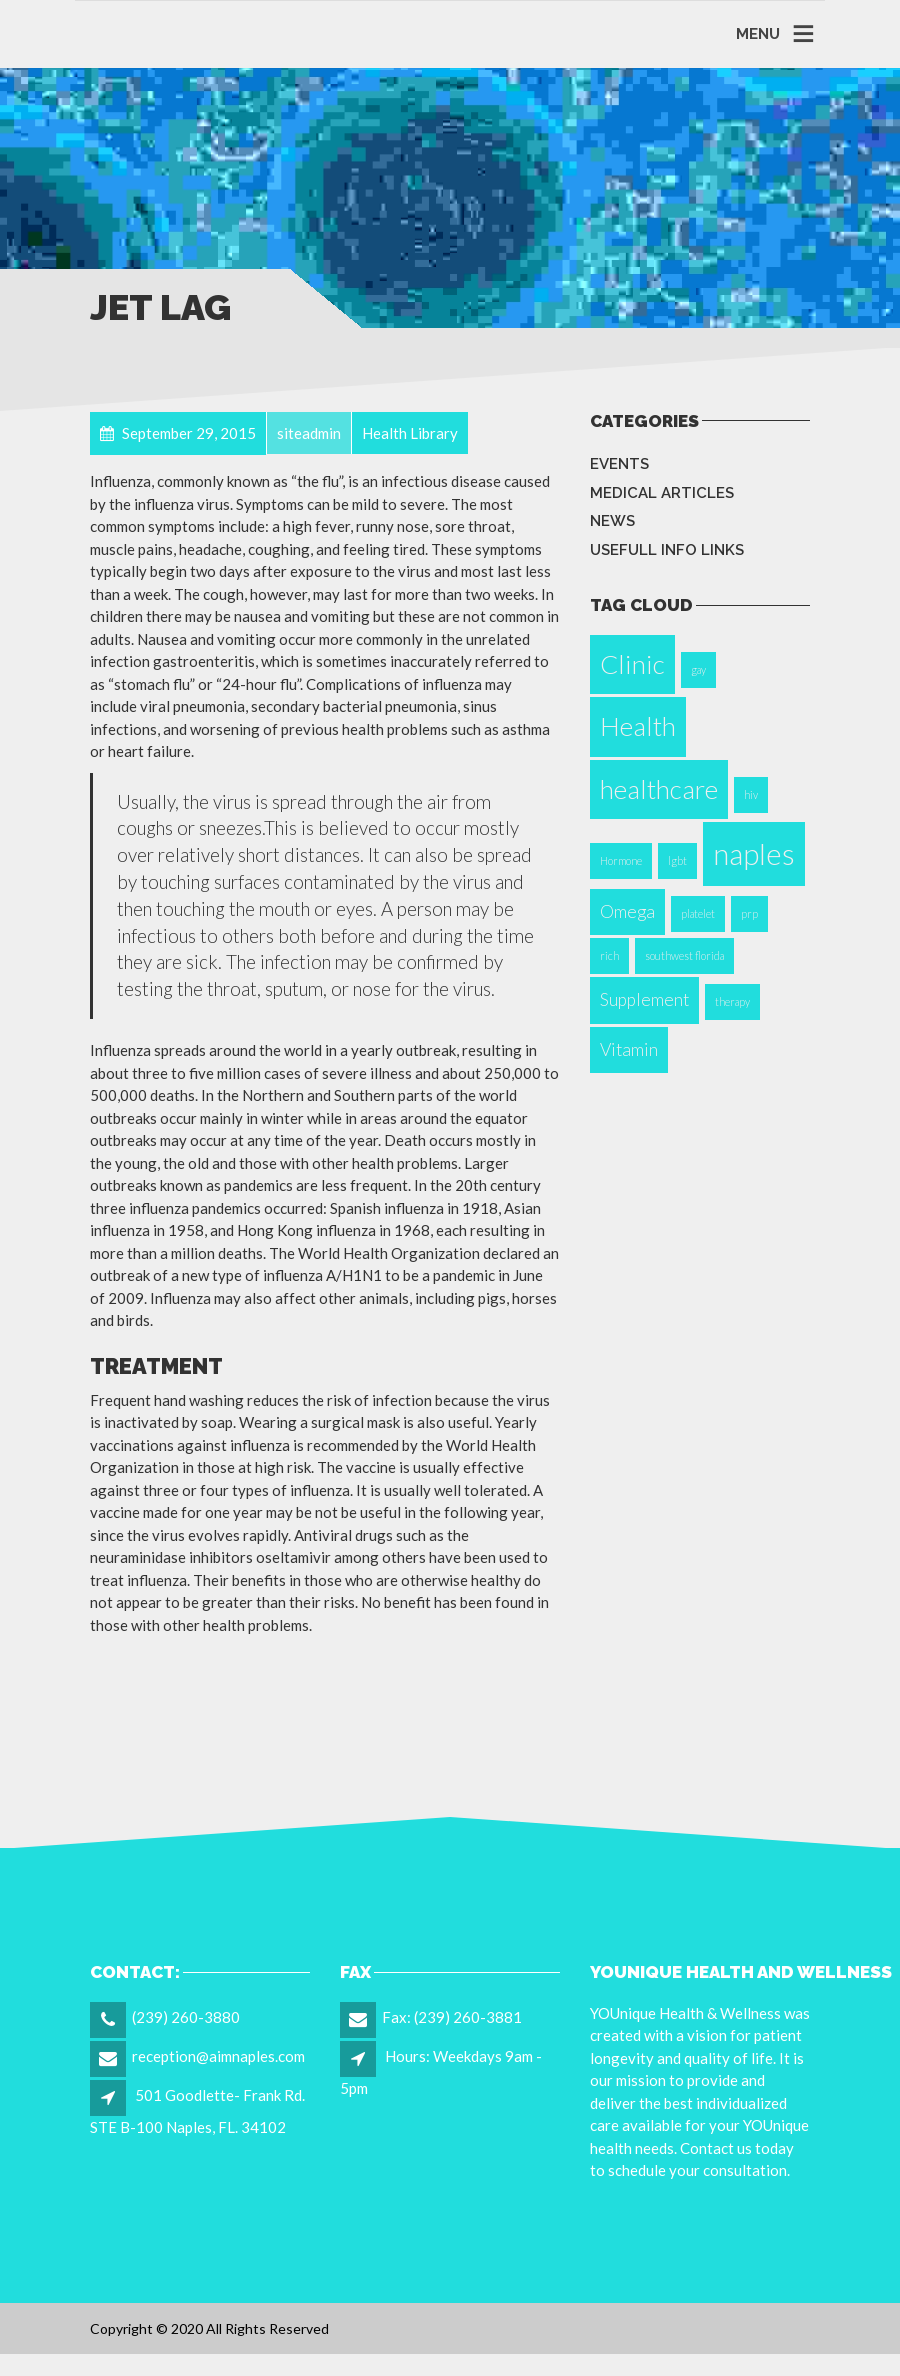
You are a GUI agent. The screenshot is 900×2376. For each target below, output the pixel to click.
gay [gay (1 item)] (698, 669)
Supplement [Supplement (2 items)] (644, 999)
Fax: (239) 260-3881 (452, 2017)
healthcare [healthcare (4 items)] (659, 789)
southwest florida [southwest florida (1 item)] (684, 955)
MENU (758, 34)
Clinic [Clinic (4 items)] (632, 664)
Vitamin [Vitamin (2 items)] (629, 1049)
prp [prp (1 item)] (749, 913)
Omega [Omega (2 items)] (627, 911)
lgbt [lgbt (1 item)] (677, 860)
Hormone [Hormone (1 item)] (621, 860)
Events (619, 464)
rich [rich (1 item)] (609, 955)
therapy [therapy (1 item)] (732, 1001)
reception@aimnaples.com (218, 2056)
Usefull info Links (667, 550)
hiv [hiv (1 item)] (751, 794)
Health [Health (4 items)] (638, 726)
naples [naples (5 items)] (754, 853)
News (612, 521)
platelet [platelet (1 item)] (698, 913)
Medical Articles (662, 493)
